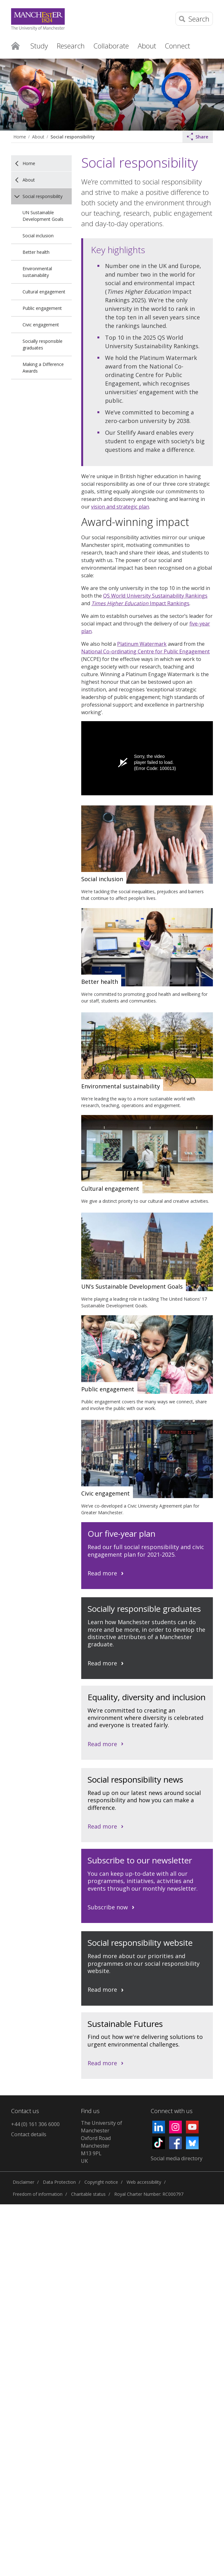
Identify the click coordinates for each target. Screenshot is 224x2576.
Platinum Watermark (142, 643)
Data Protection (59, 2182)
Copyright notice (101, 2182)
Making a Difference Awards (43, 367)
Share (197, 136)
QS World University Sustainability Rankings (155, 595)
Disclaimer (23, 2182)
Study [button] (39, 45)
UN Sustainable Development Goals (43, 215)
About (38, 137)
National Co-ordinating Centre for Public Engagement (145, 651)
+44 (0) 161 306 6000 (35, 2124)
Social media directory (176, 2158)
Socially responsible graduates (43, 344)
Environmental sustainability (37, 272)
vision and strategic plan (120, 506)
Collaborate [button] (111, 45)
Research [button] (71, 45)
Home (15, 45)
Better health (36, 252)
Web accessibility (144, 2182)
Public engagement (42, 308)
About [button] (147, 45)
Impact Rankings (140, 603)
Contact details (28, 2134)
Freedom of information (38, 2194)
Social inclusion (38, 236)
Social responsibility (72, 137)
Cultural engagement (44, 292)
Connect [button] (177, 45)
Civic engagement (41, 325)
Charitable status (88, 2194)
